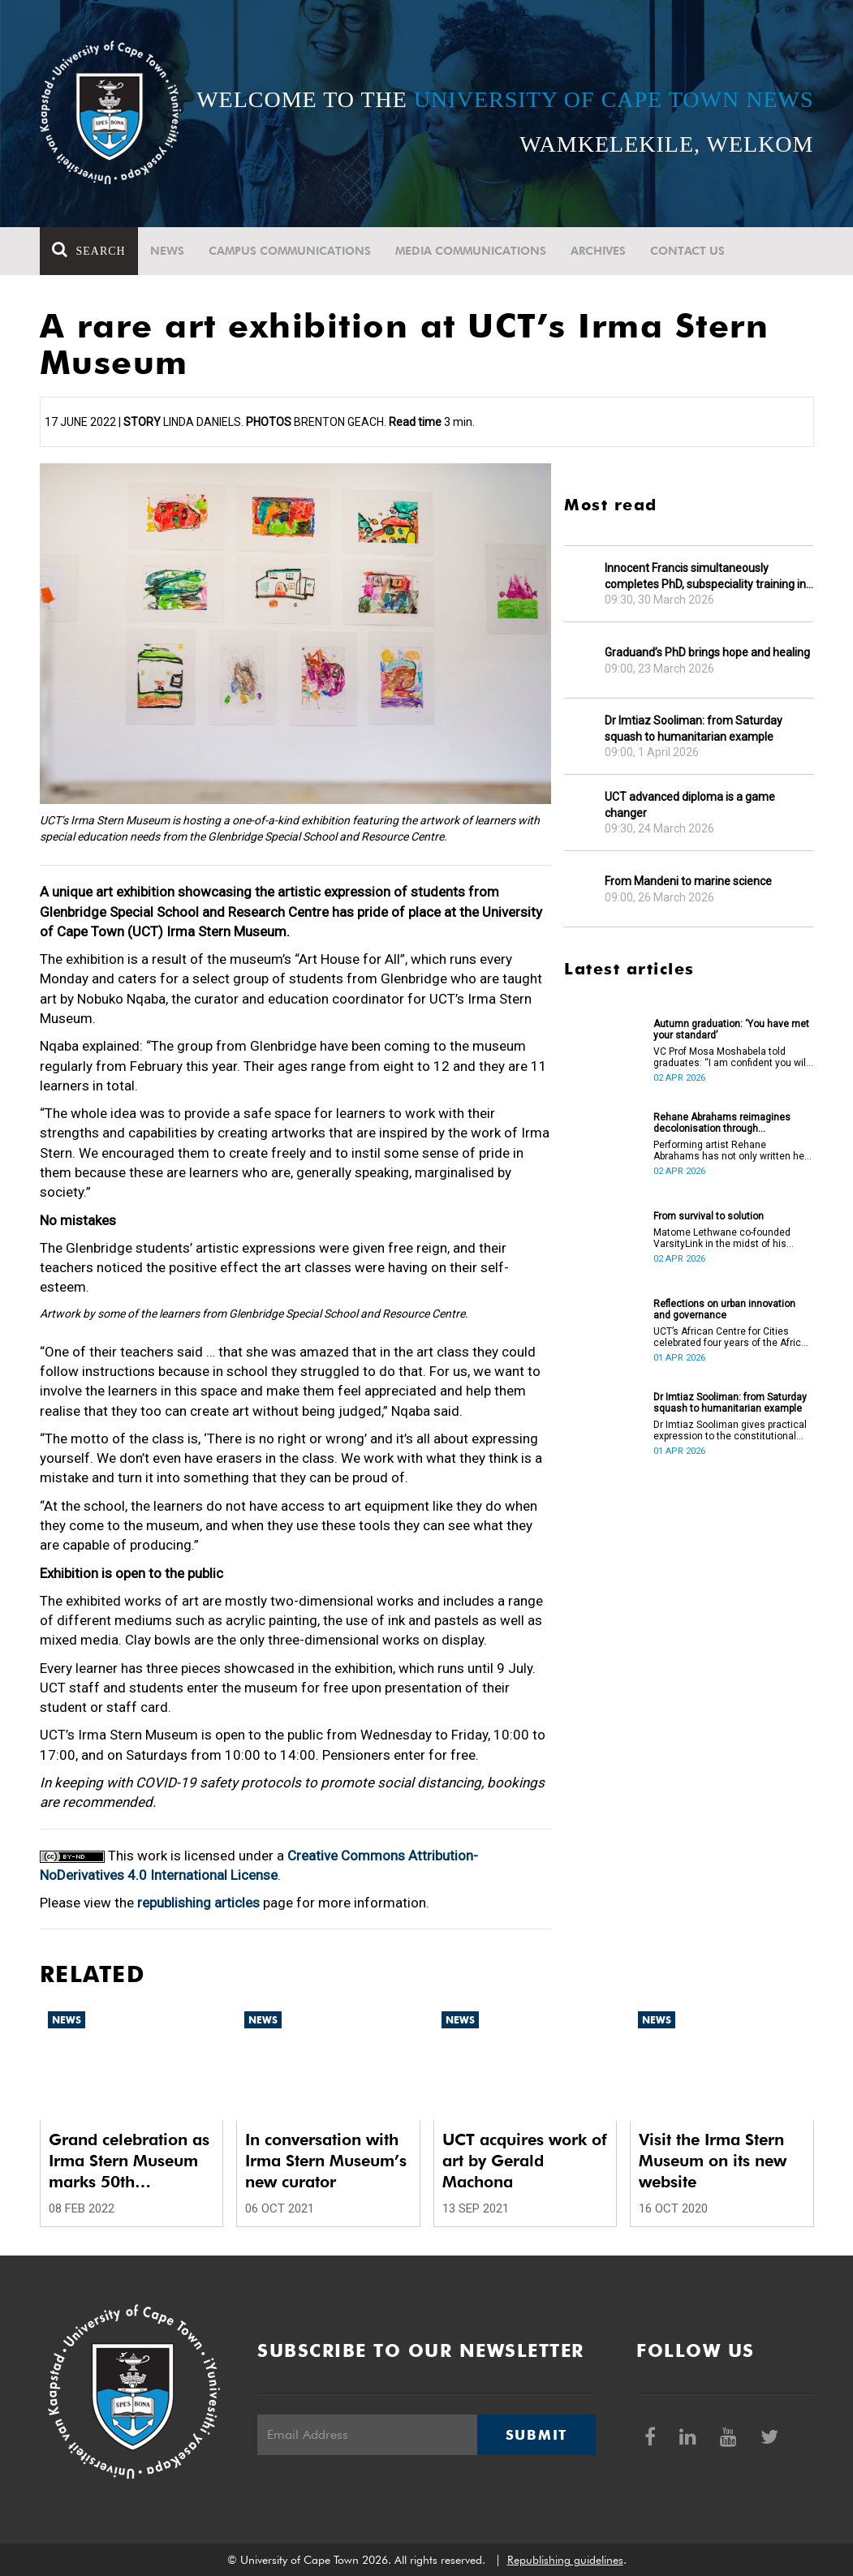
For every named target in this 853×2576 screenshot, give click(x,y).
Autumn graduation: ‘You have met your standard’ (731, 1029)
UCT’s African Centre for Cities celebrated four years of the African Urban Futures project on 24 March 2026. (732, 1337)
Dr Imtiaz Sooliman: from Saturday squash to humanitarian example (693, 728)
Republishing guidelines (565, 2559)
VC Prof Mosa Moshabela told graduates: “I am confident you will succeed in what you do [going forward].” (730, 1057)
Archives (598, 250)
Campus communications (290, 250)
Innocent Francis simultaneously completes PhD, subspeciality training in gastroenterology (705, 576)
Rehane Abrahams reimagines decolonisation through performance (722, 1123)
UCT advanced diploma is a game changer (690, 804)
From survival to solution (708, 1216)
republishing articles (198, 1902)
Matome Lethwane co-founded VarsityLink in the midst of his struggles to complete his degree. (729, 1238)
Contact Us (687, 250)
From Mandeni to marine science (688, 881)
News (167, 250)
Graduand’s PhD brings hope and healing (707, 652)
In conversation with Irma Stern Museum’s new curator (326, 2160)
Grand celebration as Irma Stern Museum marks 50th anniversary (129, 2161)
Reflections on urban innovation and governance (724, 1309)
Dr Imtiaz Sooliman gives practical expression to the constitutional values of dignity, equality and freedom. (730, 1430)
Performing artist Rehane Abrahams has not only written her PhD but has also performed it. (730, 1150)
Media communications (470, 250)
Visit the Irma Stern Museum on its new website (712, 2160)
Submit (536, 2435)
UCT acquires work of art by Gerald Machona (524, 2160)
